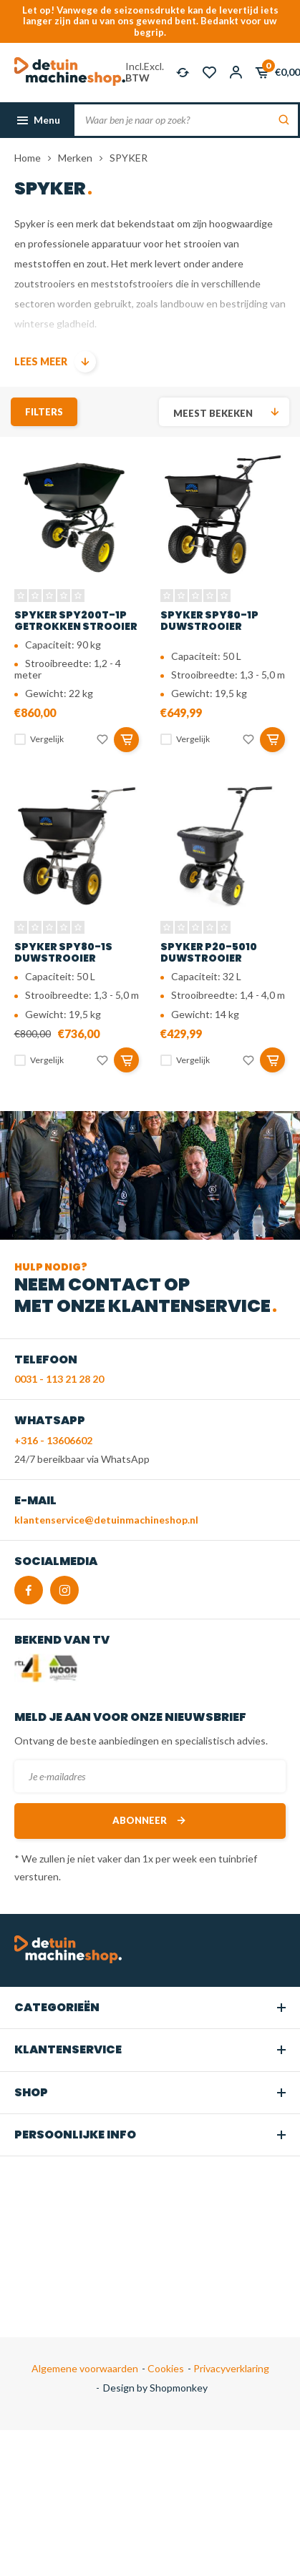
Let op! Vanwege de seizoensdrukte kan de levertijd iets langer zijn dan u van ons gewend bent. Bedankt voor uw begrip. (150, 21)
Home (27, 158)
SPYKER (128, 158)
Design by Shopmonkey (155, 2388)
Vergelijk (47, 739)
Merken (75, 158)
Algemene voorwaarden (85, 2368)
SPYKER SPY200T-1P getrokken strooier (75, 620)
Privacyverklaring (230, 2368)
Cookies (164, 2368)
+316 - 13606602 (53, 1440)
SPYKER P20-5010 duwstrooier (208, 952)
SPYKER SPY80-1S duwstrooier (63, 952)
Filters (44, 412)
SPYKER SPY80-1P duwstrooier (209, 620)
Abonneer (150, 1821)
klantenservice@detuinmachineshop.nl (106, 1520)
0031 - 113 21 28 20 (59, 1379)
